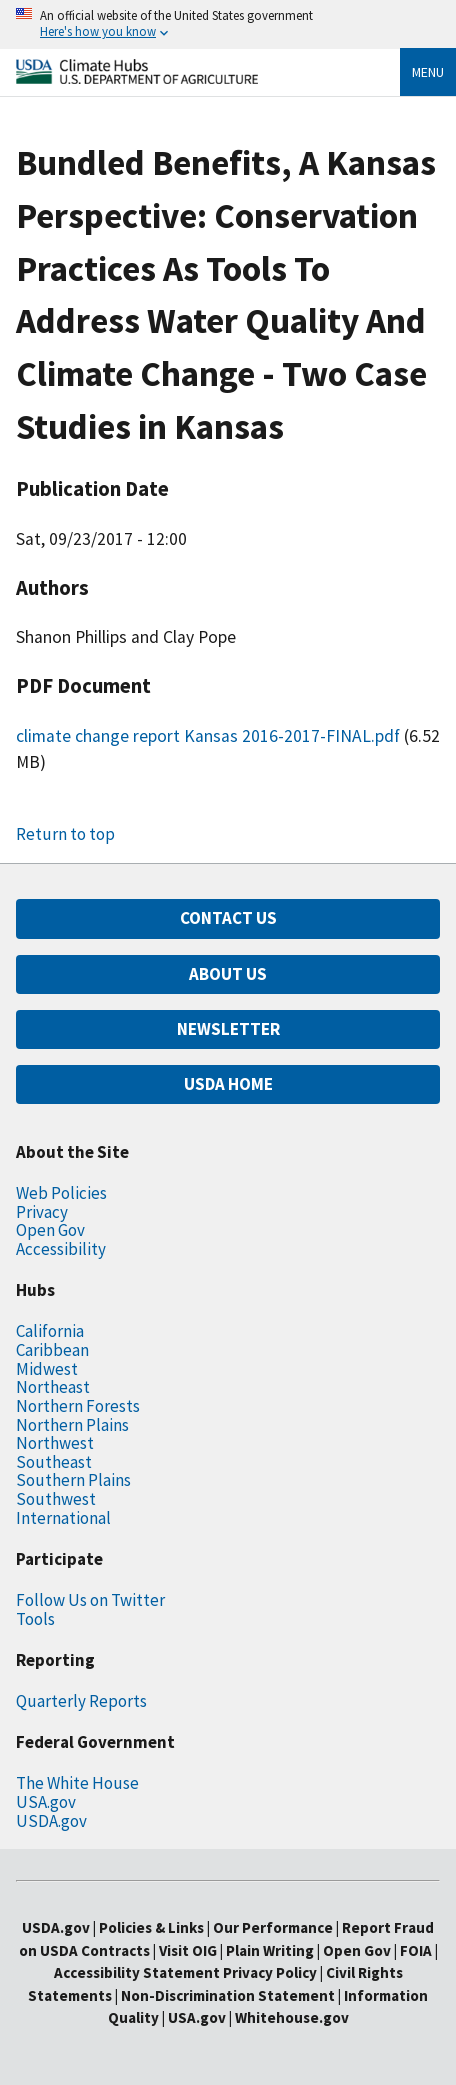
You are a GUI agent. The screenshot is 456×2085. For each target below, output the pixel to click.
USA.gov (46, 1802)
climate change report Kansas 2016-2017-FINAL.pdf (208, 736)
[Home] (137, 78)
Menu (428, 72)
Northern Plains (72, 1425)
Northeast (53, 1387)
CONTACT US (228, 918)
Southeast (54, 1462)
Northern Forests (78, 1406)
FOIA (416, 1950)
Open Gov (50, 1230)
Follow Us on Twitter (90, 1600)
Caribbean (52, 1350)
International (63, 1518)
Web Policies (61, 1193)
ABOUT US (228, 974)
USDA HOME (228, 1084)
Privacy (42, 1212)
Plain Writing (271, 1950)
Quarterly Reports (81, 1701)
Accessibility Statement (137, 1972)
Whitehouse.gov (292, 2017)
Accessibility (61, 1249)
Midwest (47, 1369)
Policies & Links (151, 1927)
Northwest (55, 1443)
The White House (77, 1783)
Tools (35, 1619)
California (50, 1331)
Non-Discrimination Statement (228, 1995)
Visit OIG (188, 1950)
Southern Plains (73, 1480)
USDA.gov (51, 1821)
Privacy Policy (270, 1972)
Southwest (56, 1499)
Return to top (65, 834)
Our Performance (273, 1927)
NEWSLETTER (228, 1029)
